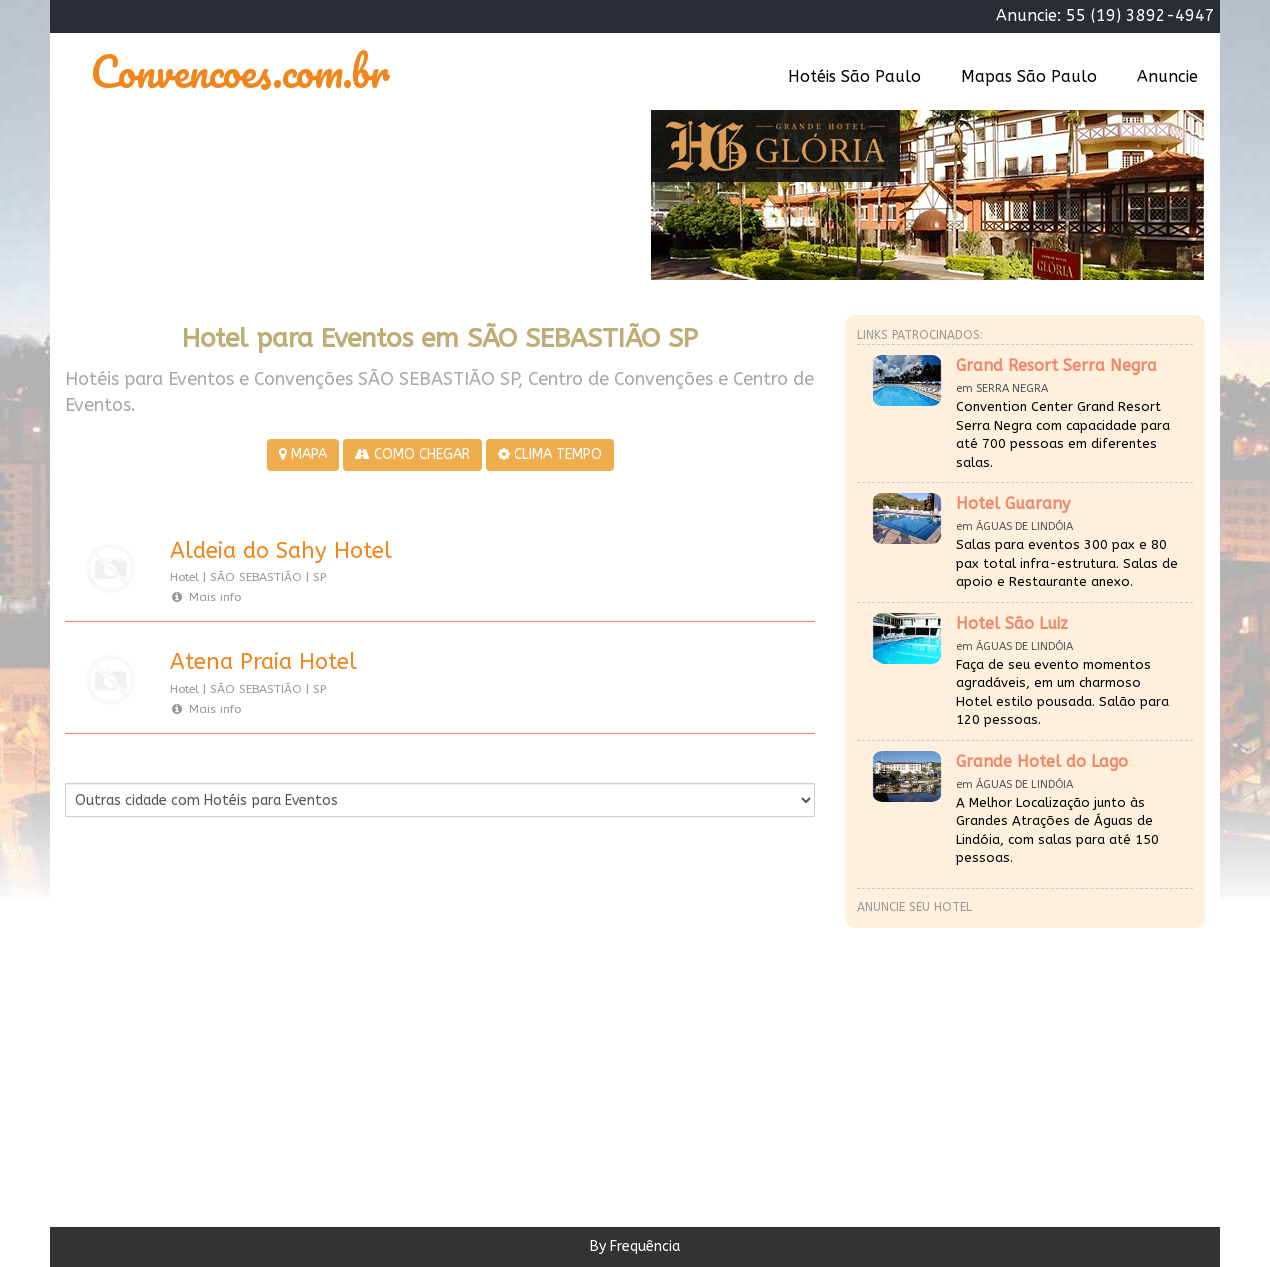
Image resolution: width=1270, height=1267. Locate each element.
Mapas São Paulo (1029, 76)
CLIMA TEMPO (550, 454)
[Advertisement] (252, 1017)
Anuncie (1167, 76)
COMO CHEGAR (412, 454)
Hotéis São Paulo (854, 76)
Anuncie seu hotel (914, 907)
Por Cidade (99, 763)
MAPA (303, 454)
